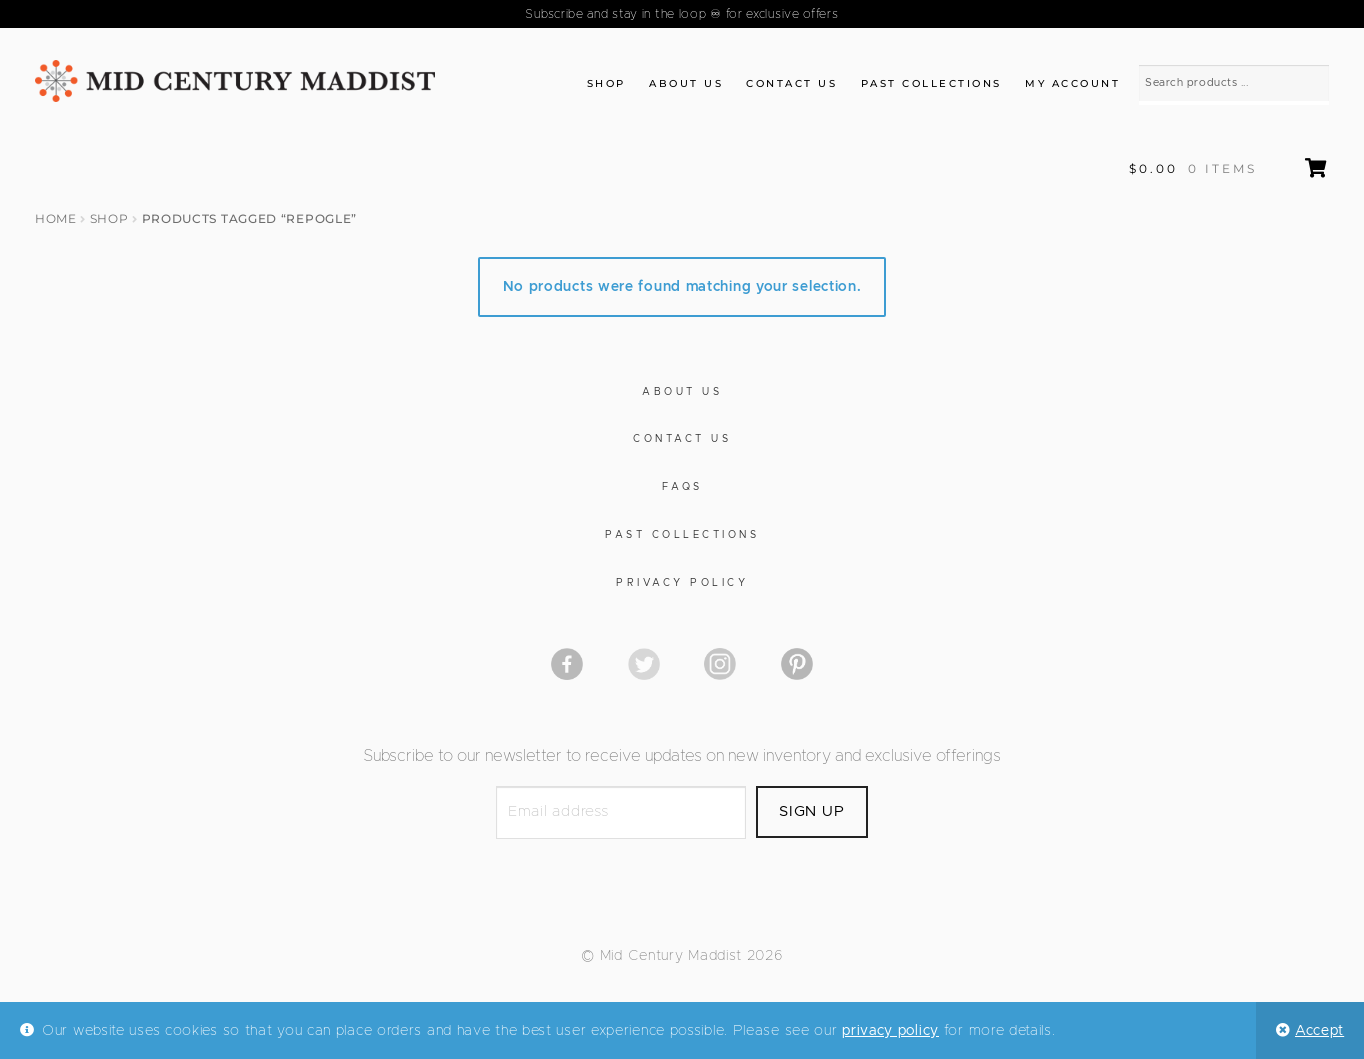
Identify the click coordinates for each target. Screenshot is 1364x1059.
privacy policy (890, 1031)
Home (56, 218)
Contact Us (791, 83)
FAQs (682, 487)
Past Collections (931, 83)
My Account (1072, 83)
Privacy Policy (682, 583)
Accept (1319, 1031)
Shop (606, 83)
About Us (686, 83)
